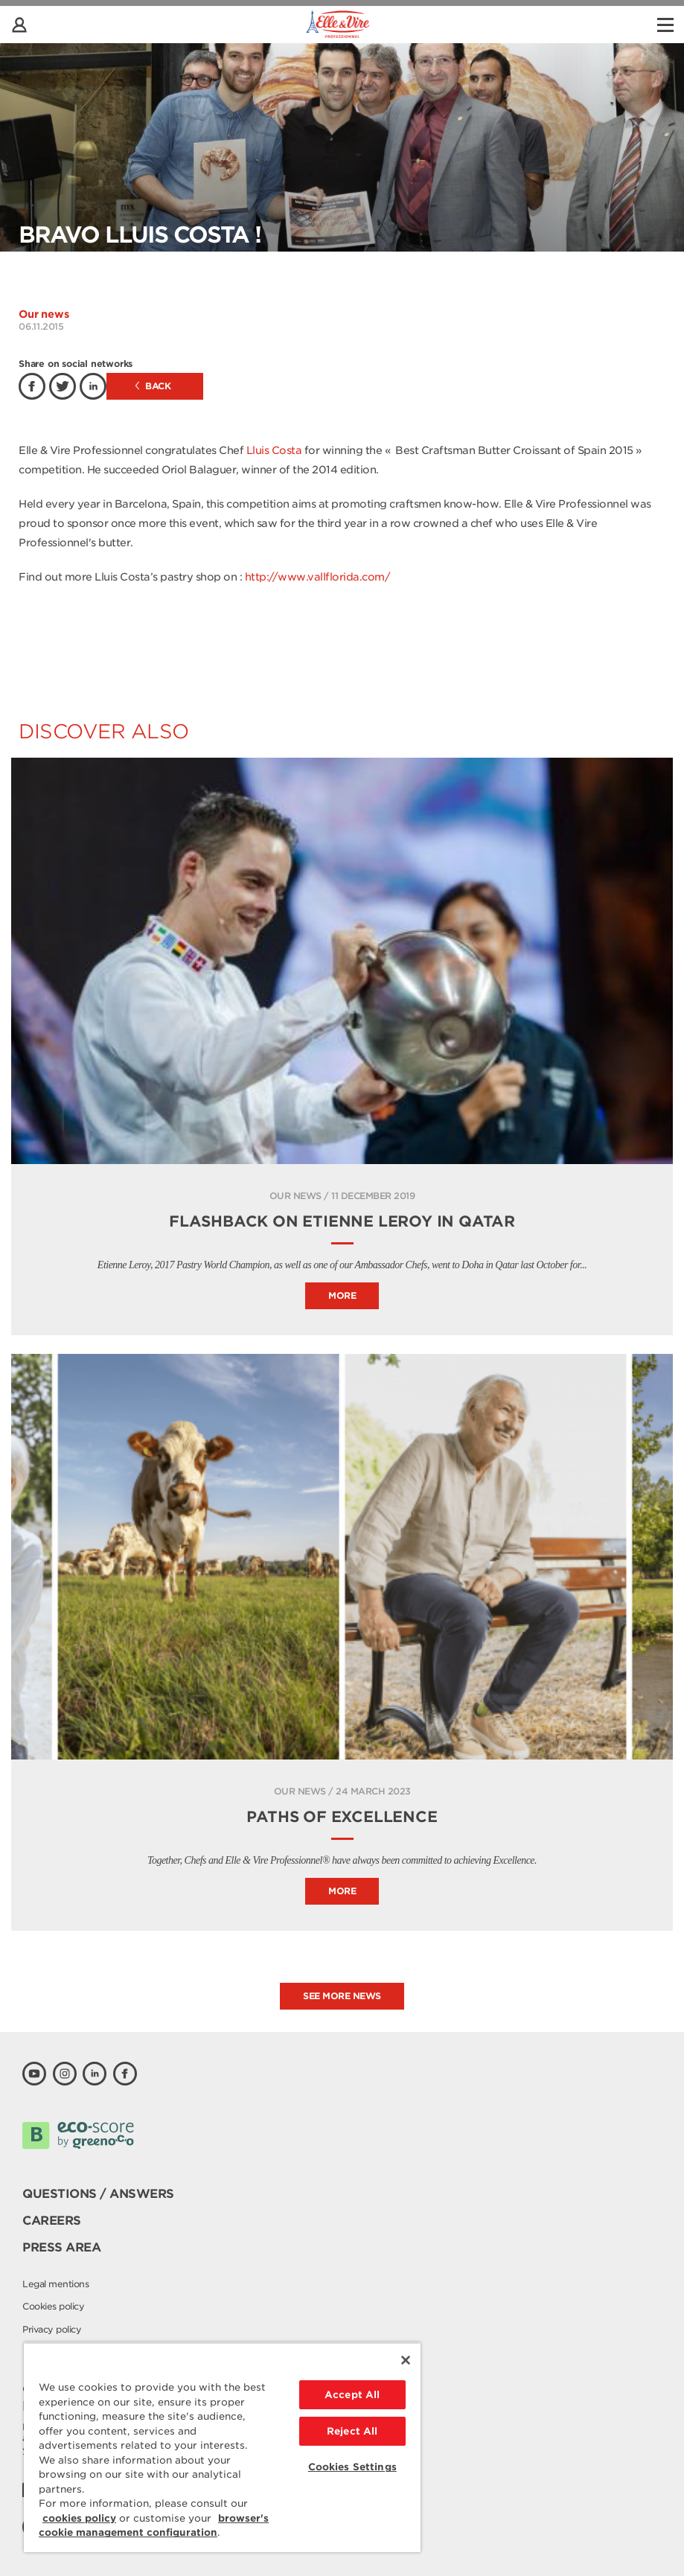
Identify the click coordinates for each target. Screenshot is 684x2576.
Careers (51, 2221)
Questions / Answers (98, 2194)
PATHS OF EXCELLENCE (341, 1817)
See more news (342, 1995)
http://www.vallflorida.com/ (318, 577)
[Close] (405, 2360)
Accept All (352, 2394)
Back (153, 385)
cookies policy (79, 2518)
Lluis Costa (272, 450)
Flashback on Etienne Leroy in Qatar (342, 1221)
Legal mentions (55, 2283)
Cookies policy (53, 2306)
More (342, 1295)
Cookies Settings (352, 2467)
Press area (61, 2247)
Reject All (352, 2431)
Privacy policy (51, 2329)
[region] (222, 2447)
